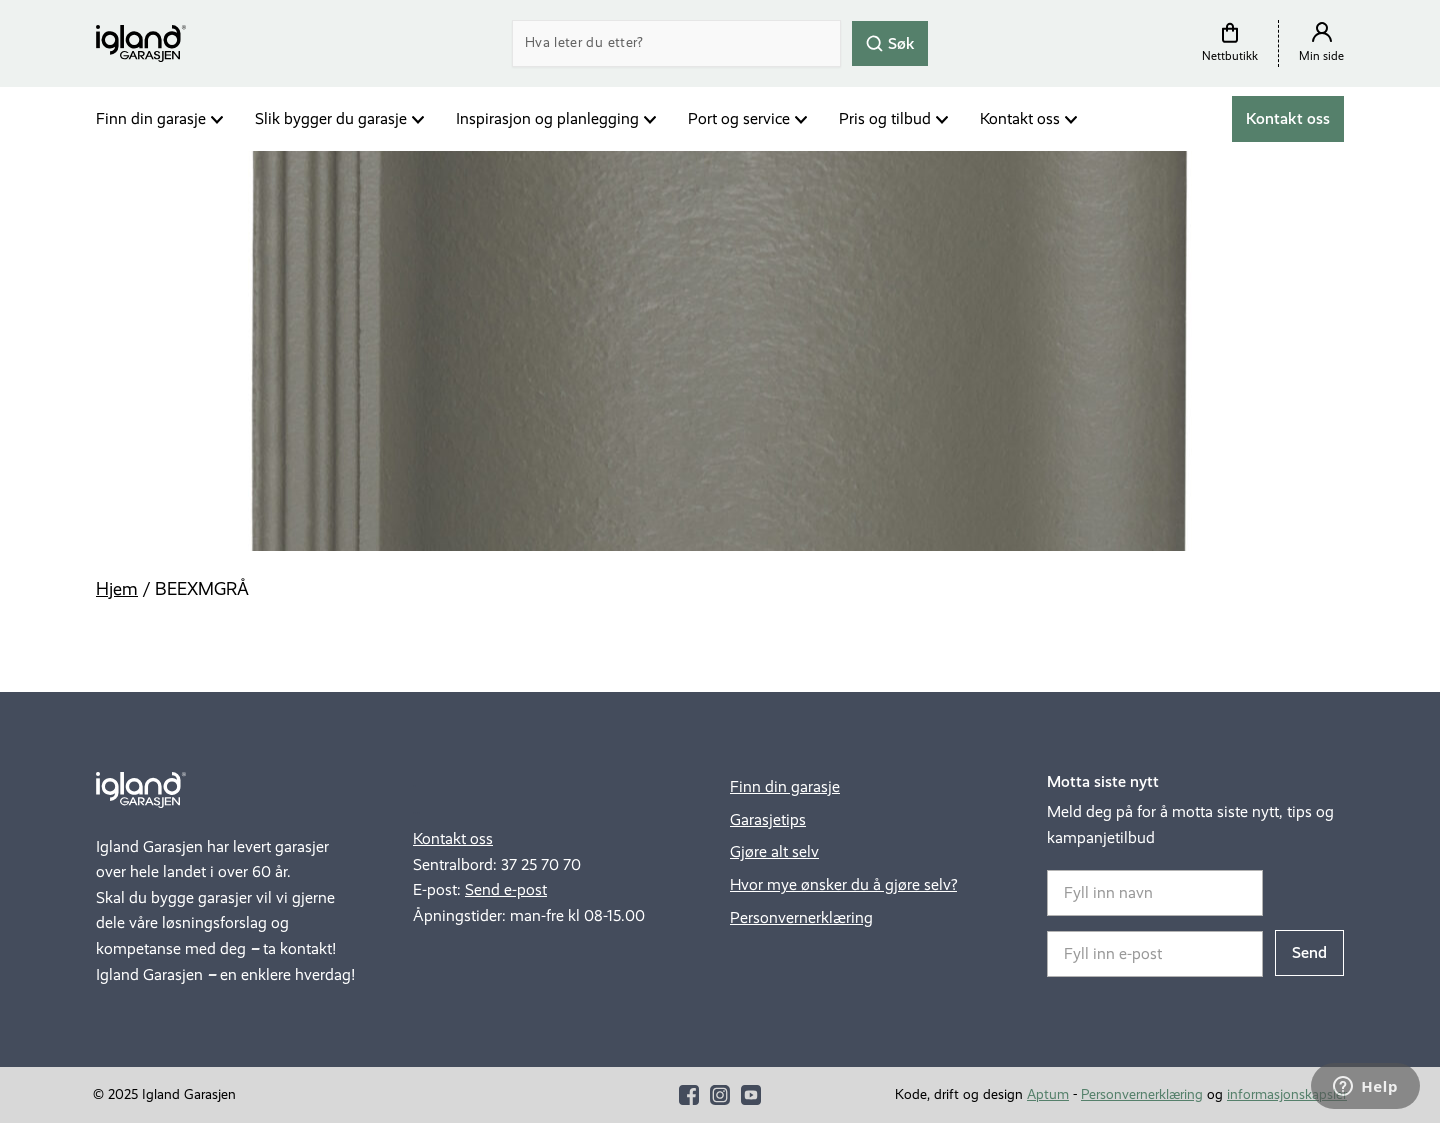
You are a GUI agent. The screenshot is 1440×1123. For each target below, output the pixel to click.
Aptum (1048, 1094)
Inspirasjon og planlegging (547, 118)
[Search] (676, 43)
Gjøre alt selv (774, 851)
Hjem (117, 589)
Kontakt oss (1020, 118)
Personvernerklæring (801, 917)
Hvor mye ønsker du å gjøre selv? (843, 884)
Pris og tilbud (885, 118)
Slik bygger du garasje (331, 118)
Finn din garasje (151, 118)
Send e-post (506, 889)
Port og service (739, 118)
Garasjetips (768, 819)
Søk (890, 42)
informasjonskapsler (1287, 1094)
